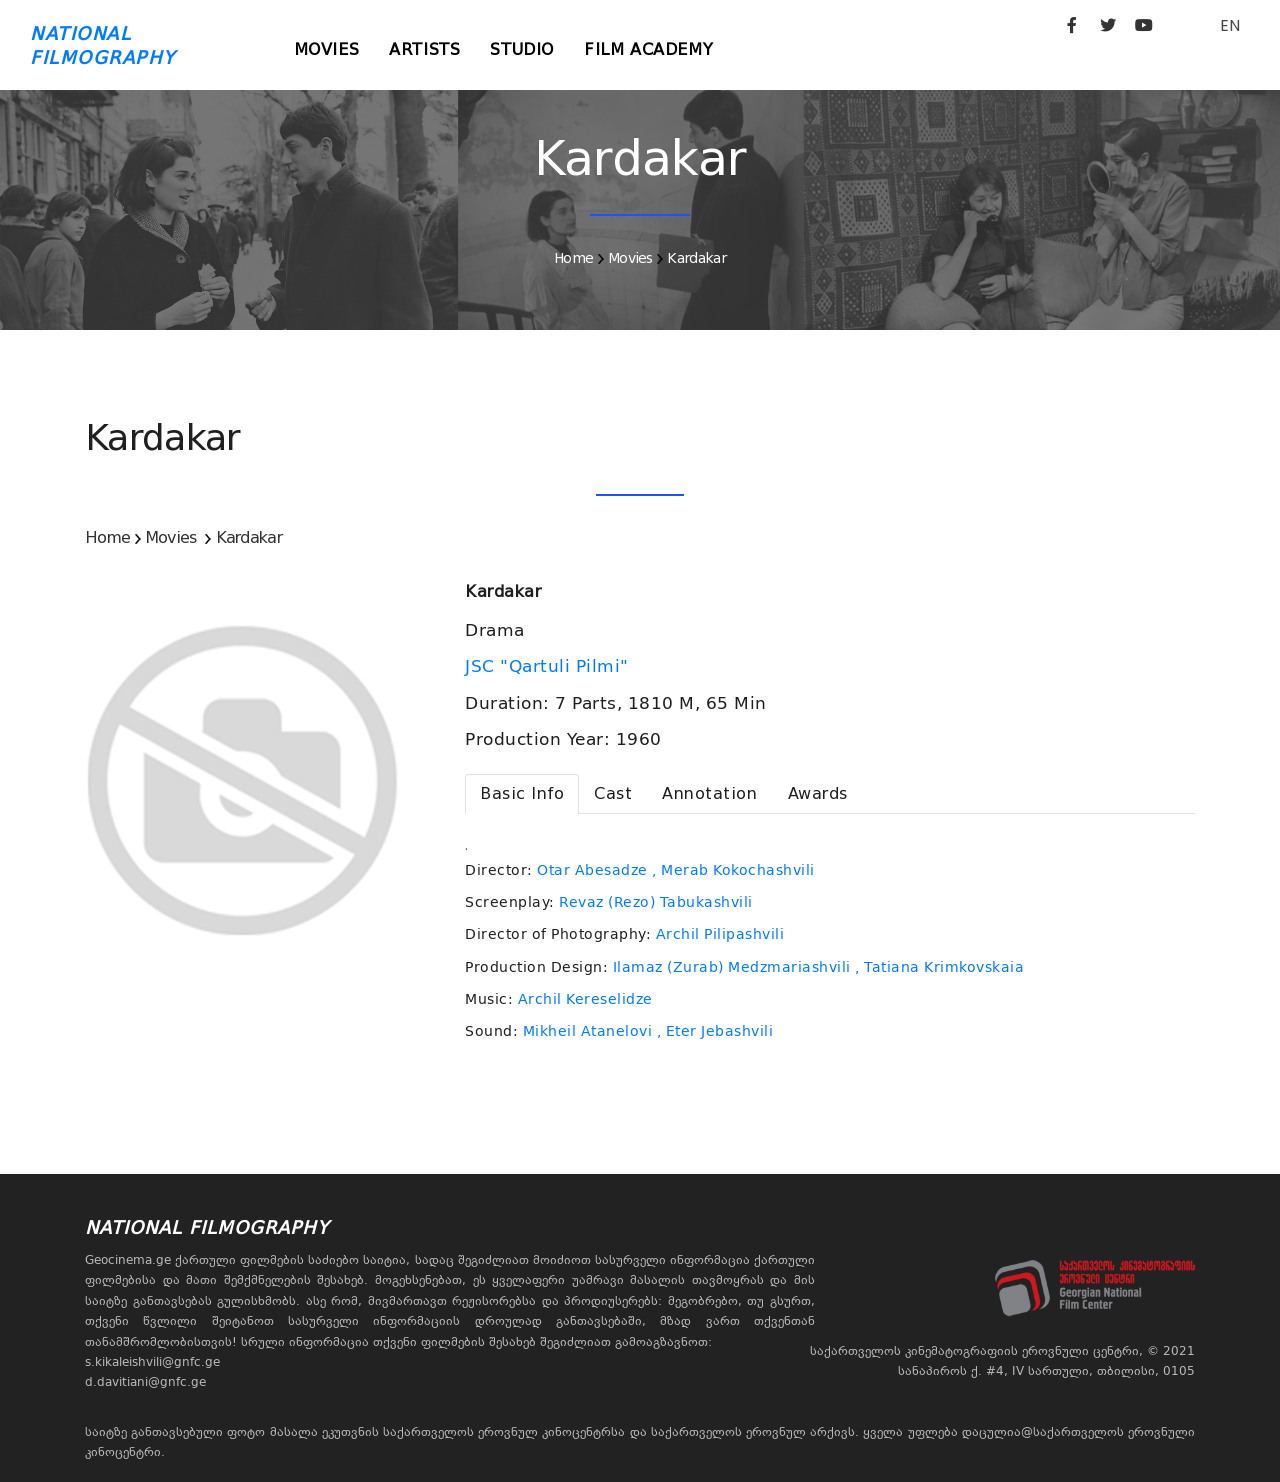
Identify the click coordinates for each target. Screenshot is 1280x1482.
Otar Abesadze (592, 870)
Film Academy (648, 49)
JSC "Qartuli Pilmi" (549, 666)
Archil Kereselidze (585, 999)
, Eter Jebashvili (715, 1031)
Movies (327, 49)
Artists (424, 49)
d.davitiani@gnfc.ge (145, 1382)
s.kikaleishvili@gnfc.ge (152, 1362)
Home (573, 258)
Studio (522, 49)
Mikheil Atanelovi (588, 1031)
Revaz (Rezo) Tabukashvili (656, 902)
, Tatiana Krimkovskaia (939, 967)
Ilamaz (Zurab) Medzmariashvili (732, 967)
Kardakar (696, 258)
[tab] (522, 794)
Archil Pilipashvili (720, 934)
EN (1230, 25)
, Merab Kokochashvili (733, 870)
